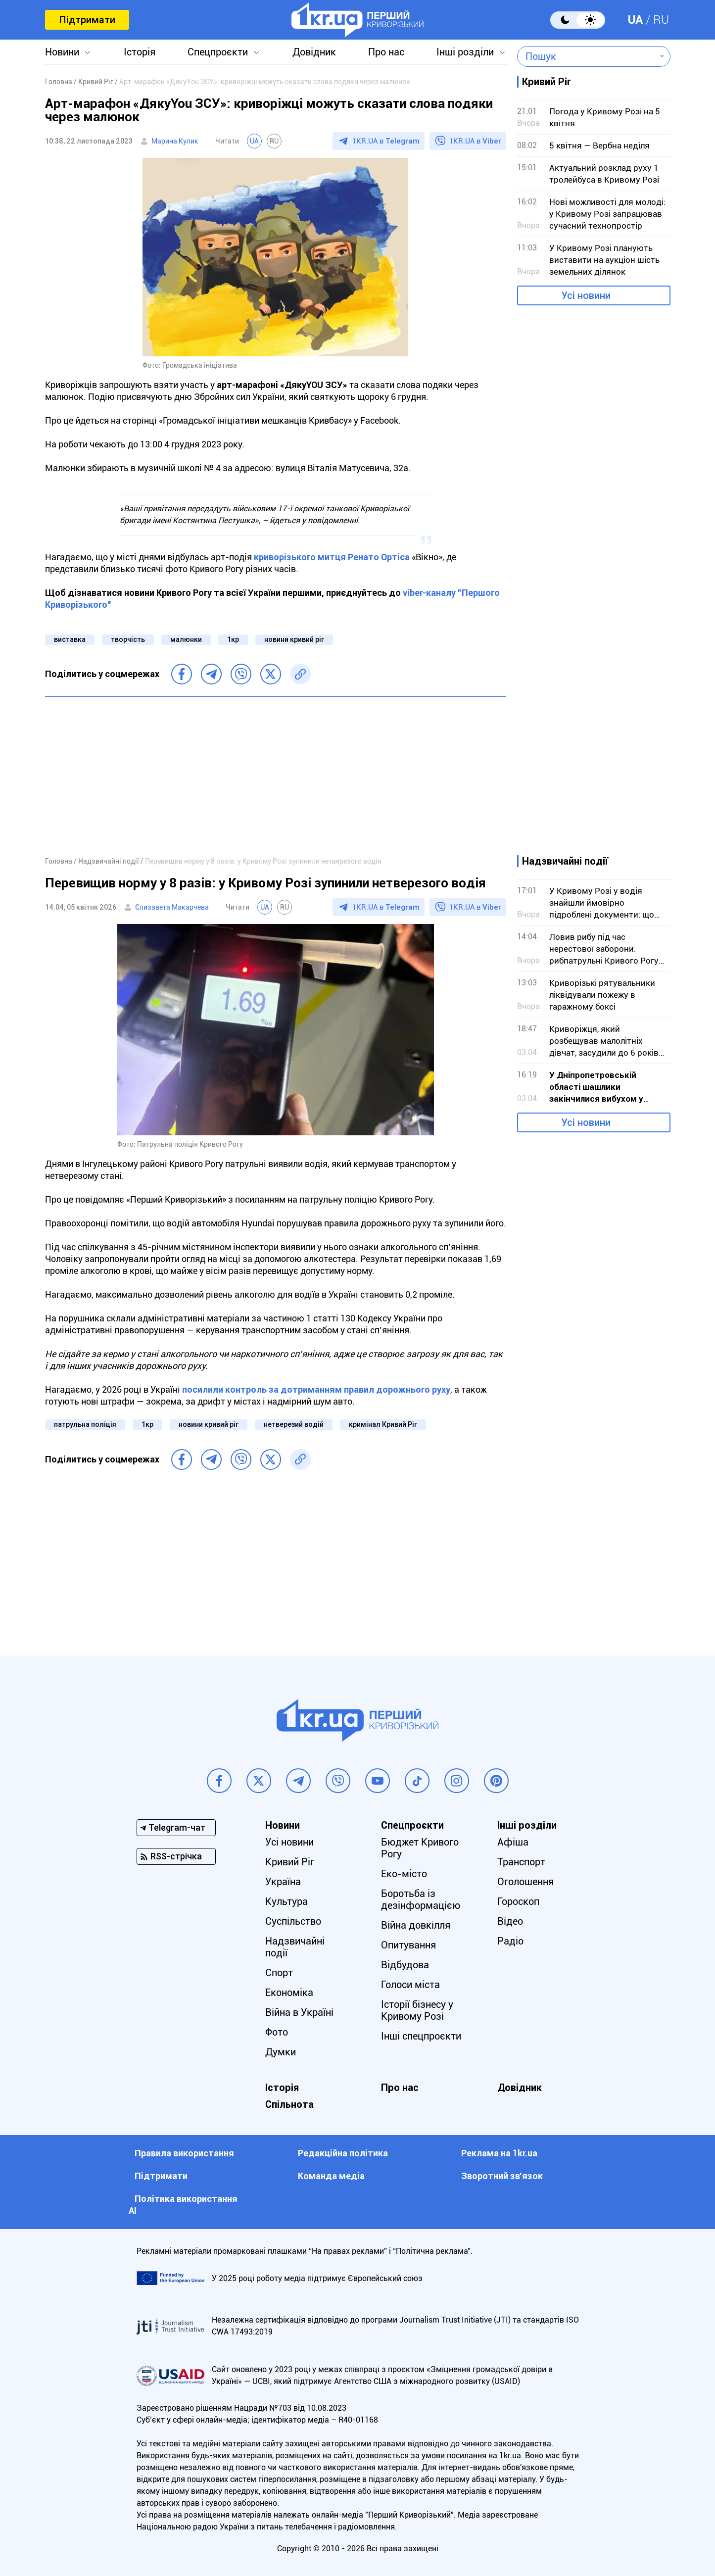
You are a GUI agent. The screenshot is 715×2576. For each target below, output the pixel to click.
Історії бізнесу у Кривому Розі (417, 2010)
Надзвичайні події (295, 1947)
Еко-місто (404, 1874)
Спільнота (289, 2104)
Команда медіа (331, 2176)
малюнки (186, 639)
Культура (286, 1901)
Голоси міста (410, 1985)
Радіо (510, 1941)
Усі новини (586, 295)
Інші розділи (465, 52)
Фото (276, 2032)
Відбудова (405, 1965)
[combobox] (586, 56)
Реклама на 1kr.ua (499, 2153)
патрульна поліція (85, 1424)
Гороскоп (518, 1901)
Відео (510, 1921)
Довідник (314, 52)
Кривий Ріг (289, 1862)
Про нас (386, 52)
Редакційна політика (343, 2153)
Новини (62, 52)
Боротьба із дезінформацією (420, 1899)
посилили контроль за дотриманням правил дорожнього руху (316, 1389)
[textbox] (586, 56)
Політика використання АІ (183, 2204)
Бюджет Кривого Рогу (420, 1848)
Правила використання (184, 2153)
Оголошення (525, 1882)
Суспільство (293, 1921)
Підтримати (87, 20)
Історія (139, 52)
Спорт (279, 1973)
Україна (283, 1882)
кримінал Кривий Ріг (383, 1424)
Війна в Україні (299, 2012)
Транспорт (521, 1862)
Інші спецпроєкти (421, 2036)
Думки (280, 2052)
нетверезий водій (294, 1424)
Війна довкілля (415, 1925)
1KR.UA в (386, 141)
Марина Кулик (174, 141)
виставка (70, 639)
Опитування (408, 1945)
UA (635, 20)
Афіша (512, 1842)
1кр (233, 639)
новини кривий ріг (294, 639)
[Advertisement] (275, 776)
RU (661, 20)
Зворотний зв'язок (502, 2176)
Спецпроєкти (218, 52)
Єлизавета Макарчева (172, 907)
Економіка (289, 1992)
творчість (128, 639)
